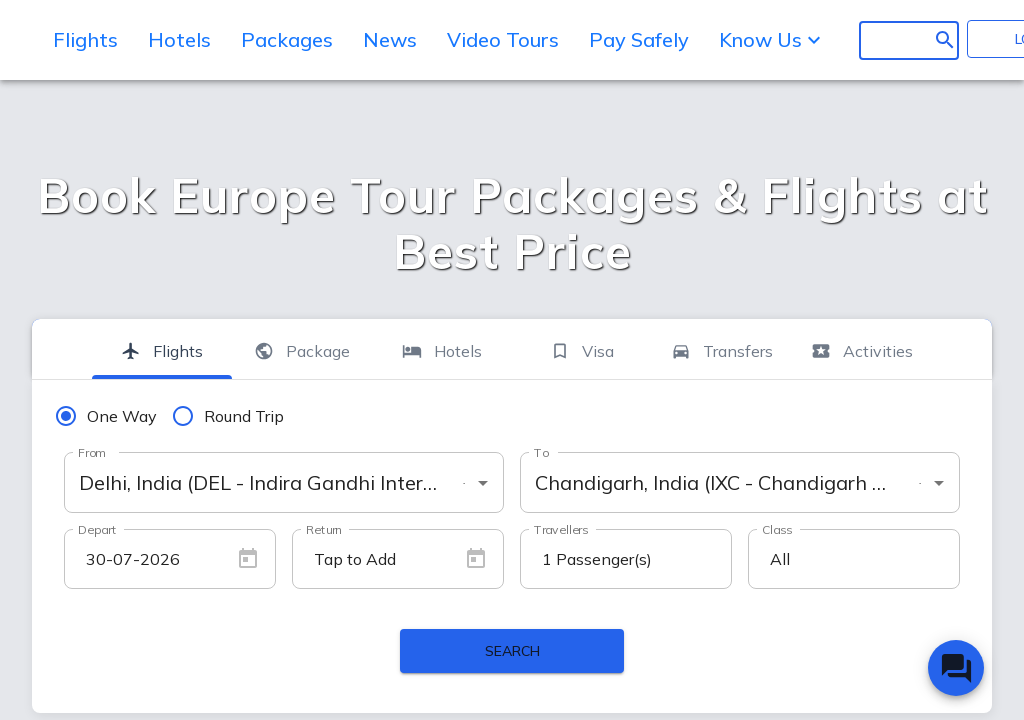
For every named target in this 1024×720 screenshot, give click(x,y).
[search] (893, 40)
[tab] (162, 349)
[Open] (483, 483)
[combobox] (284, 482)
